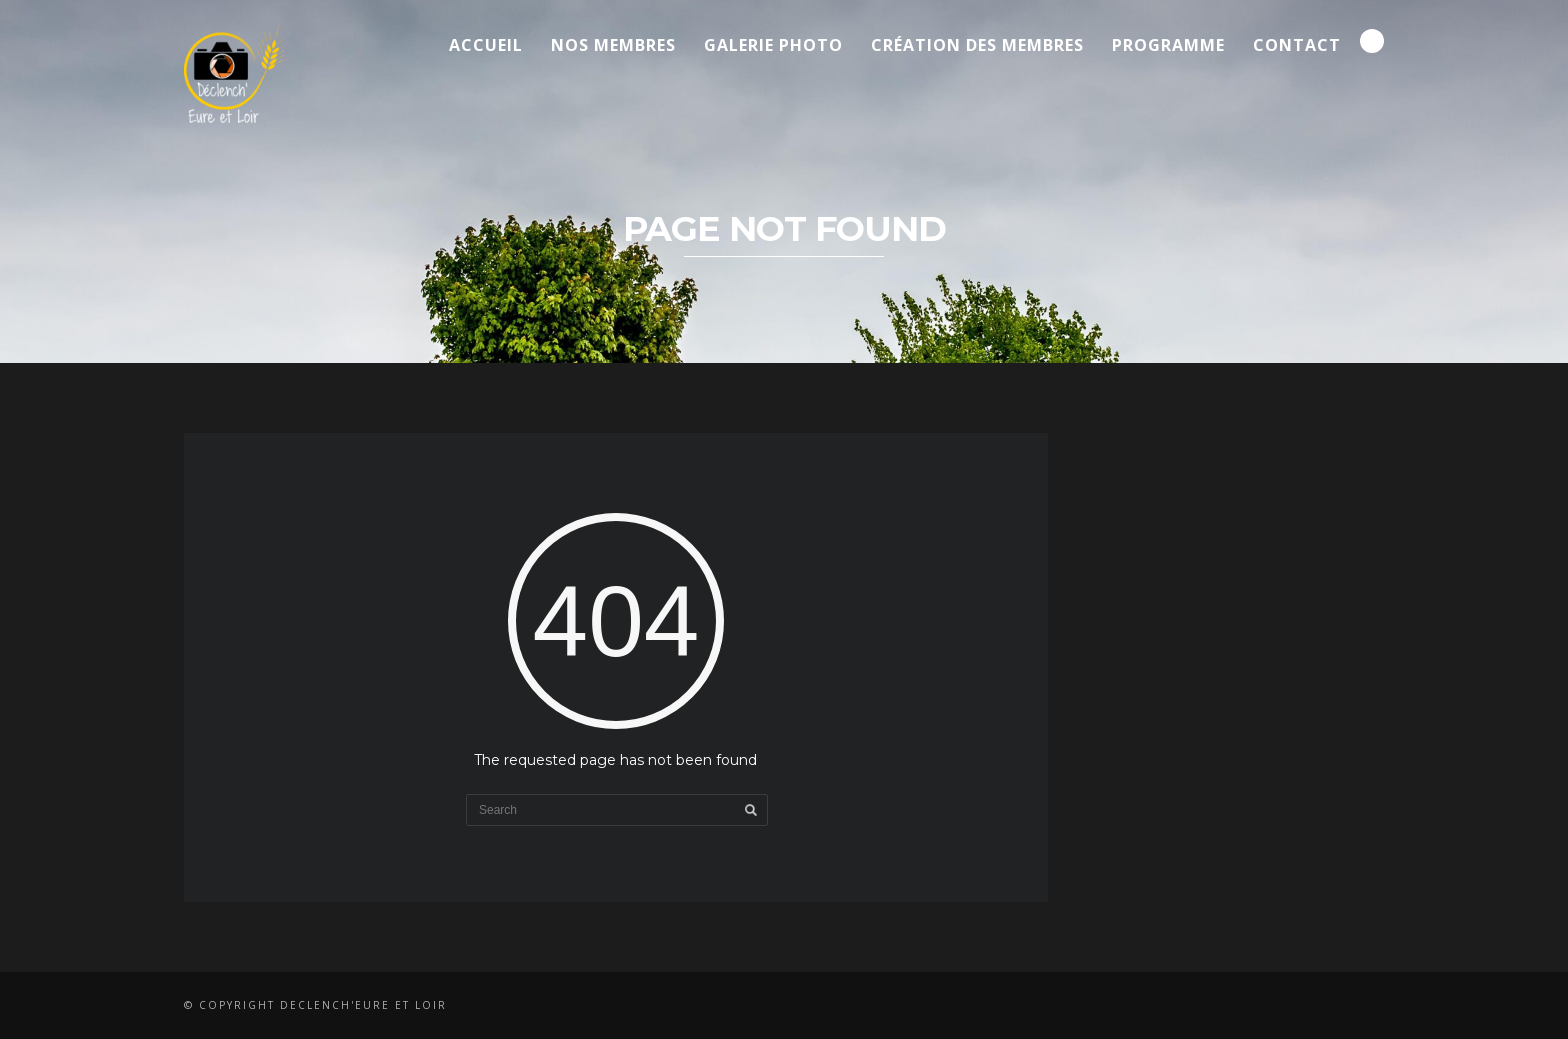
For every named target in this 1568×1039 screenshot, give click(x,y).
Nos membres (613, 45)
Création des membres (977, 45)
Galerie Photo (773, 45)
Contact (1297, 45)
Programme (1168, 45)
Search (1372, 41)
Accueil (486, 45)
